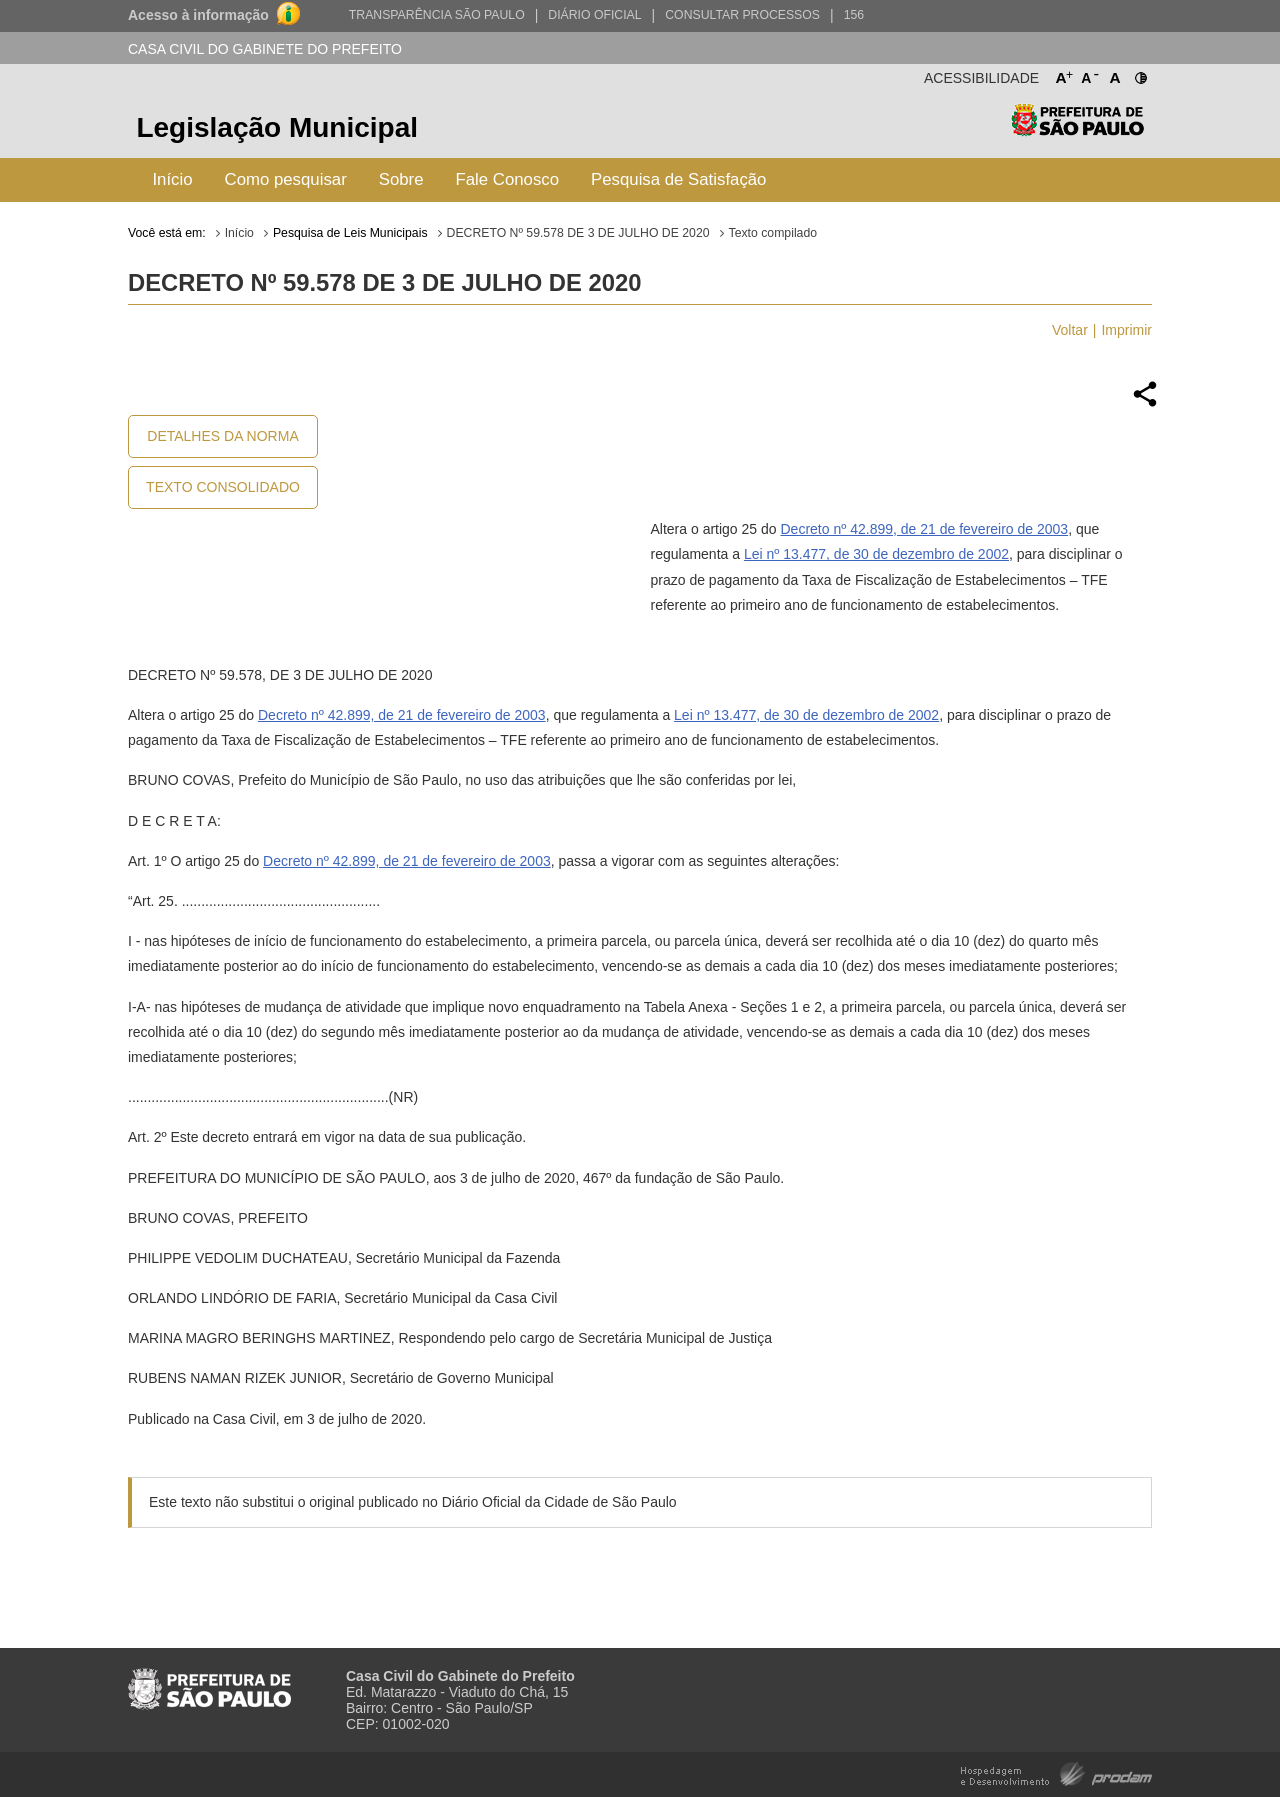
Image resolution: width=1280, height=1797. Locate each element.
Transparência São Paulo (437, 15)
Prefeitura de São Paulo (1077, 130)
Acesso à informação (198, 15)
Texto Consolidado (223, 487)
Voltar (1070, 330)
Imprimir (1126, 330)
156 (854, 15)
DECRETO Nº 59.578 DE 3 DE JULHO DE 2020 (578, 233)
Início (172, 179)
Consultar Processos (742, 15)
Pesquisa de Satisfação (678, 179)
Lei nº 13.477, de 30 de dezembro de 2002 (876, 554)
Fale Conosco (508, 179)
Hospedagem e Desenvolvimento (1056, 1772)
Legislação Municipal (277, 127)
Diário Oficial (594, 15)
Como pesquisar (286, 179)
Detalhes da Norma (222, 436)
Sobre (401, 179)
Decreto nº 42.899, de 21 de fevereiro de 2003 (924, 529)
